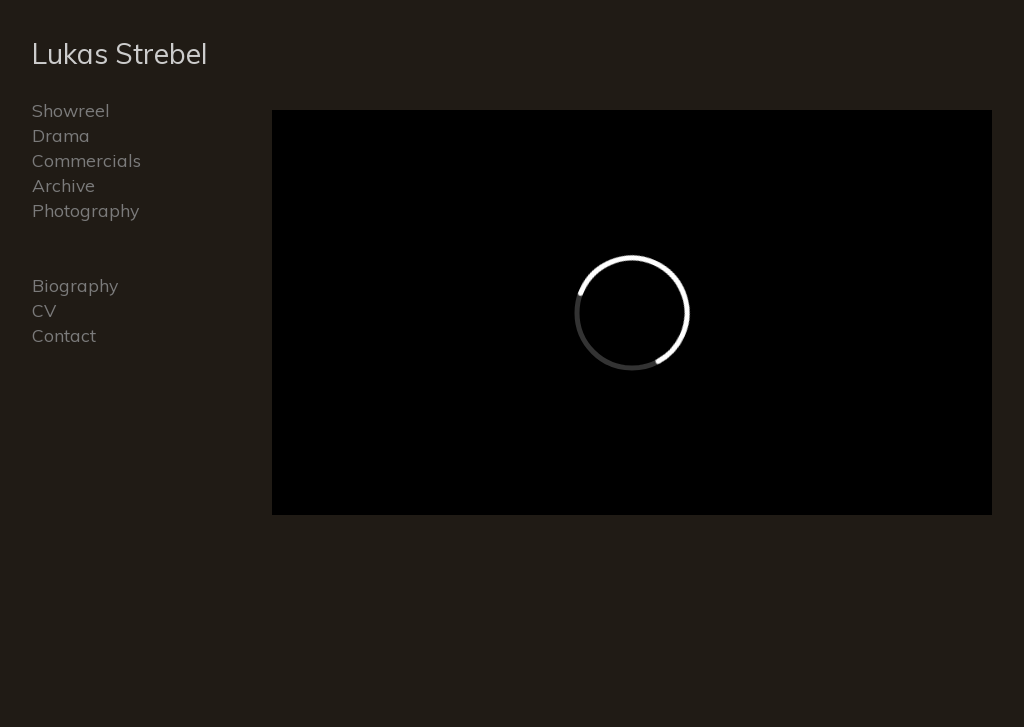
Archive (63, 185)
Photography (85, 210)
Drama (61, 135)
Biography (75, 285)
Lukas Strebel (120, 53)
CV (44, 310)
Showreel (71, 110)
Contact (64, 335)
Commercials (86, 160)
